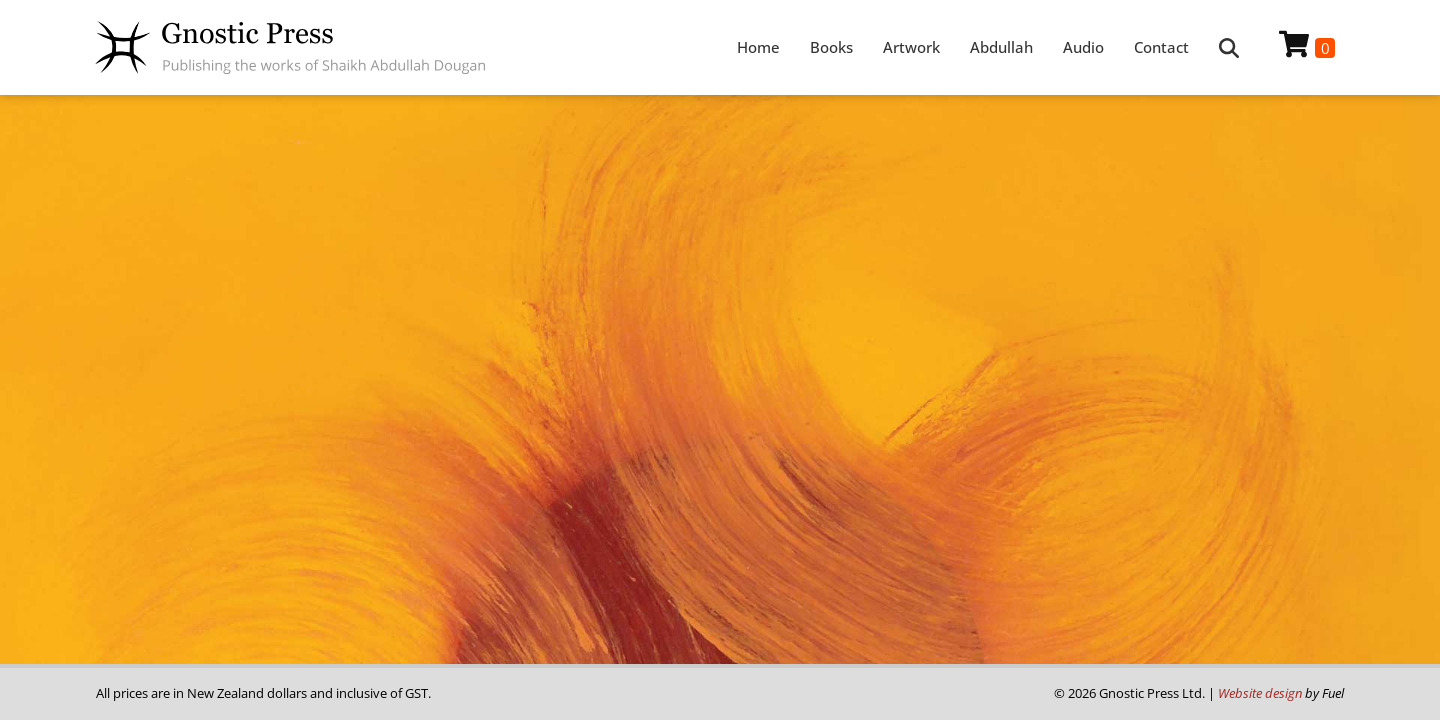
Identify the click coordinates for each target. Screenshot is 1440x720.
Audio (1083, 47)
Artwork (911, 47)
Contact (1161, 47)
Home (758, 47)
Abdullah (1001, 47)
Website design (1260, 693)
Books (831, 47)
